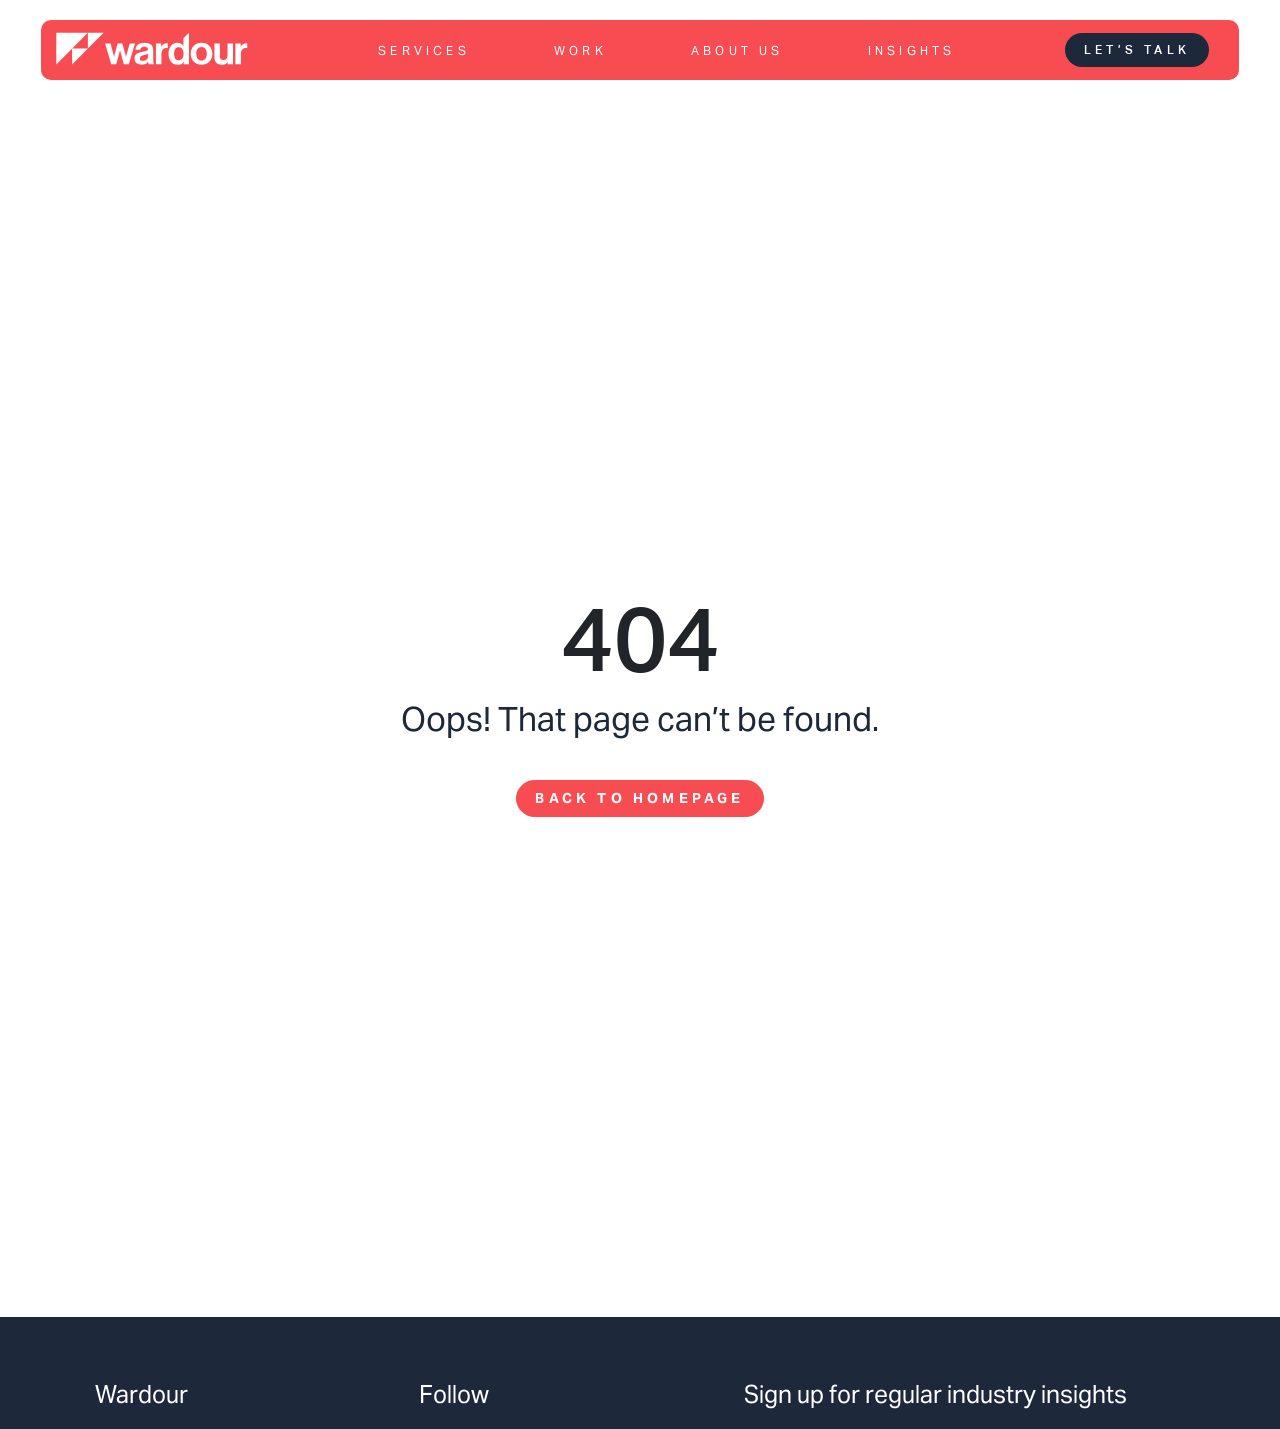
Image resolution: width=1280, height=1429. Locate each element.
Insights (912, 50)
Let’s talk (1137, 50)
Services (424, 50)
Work (580, 50)
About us (737, 50)
